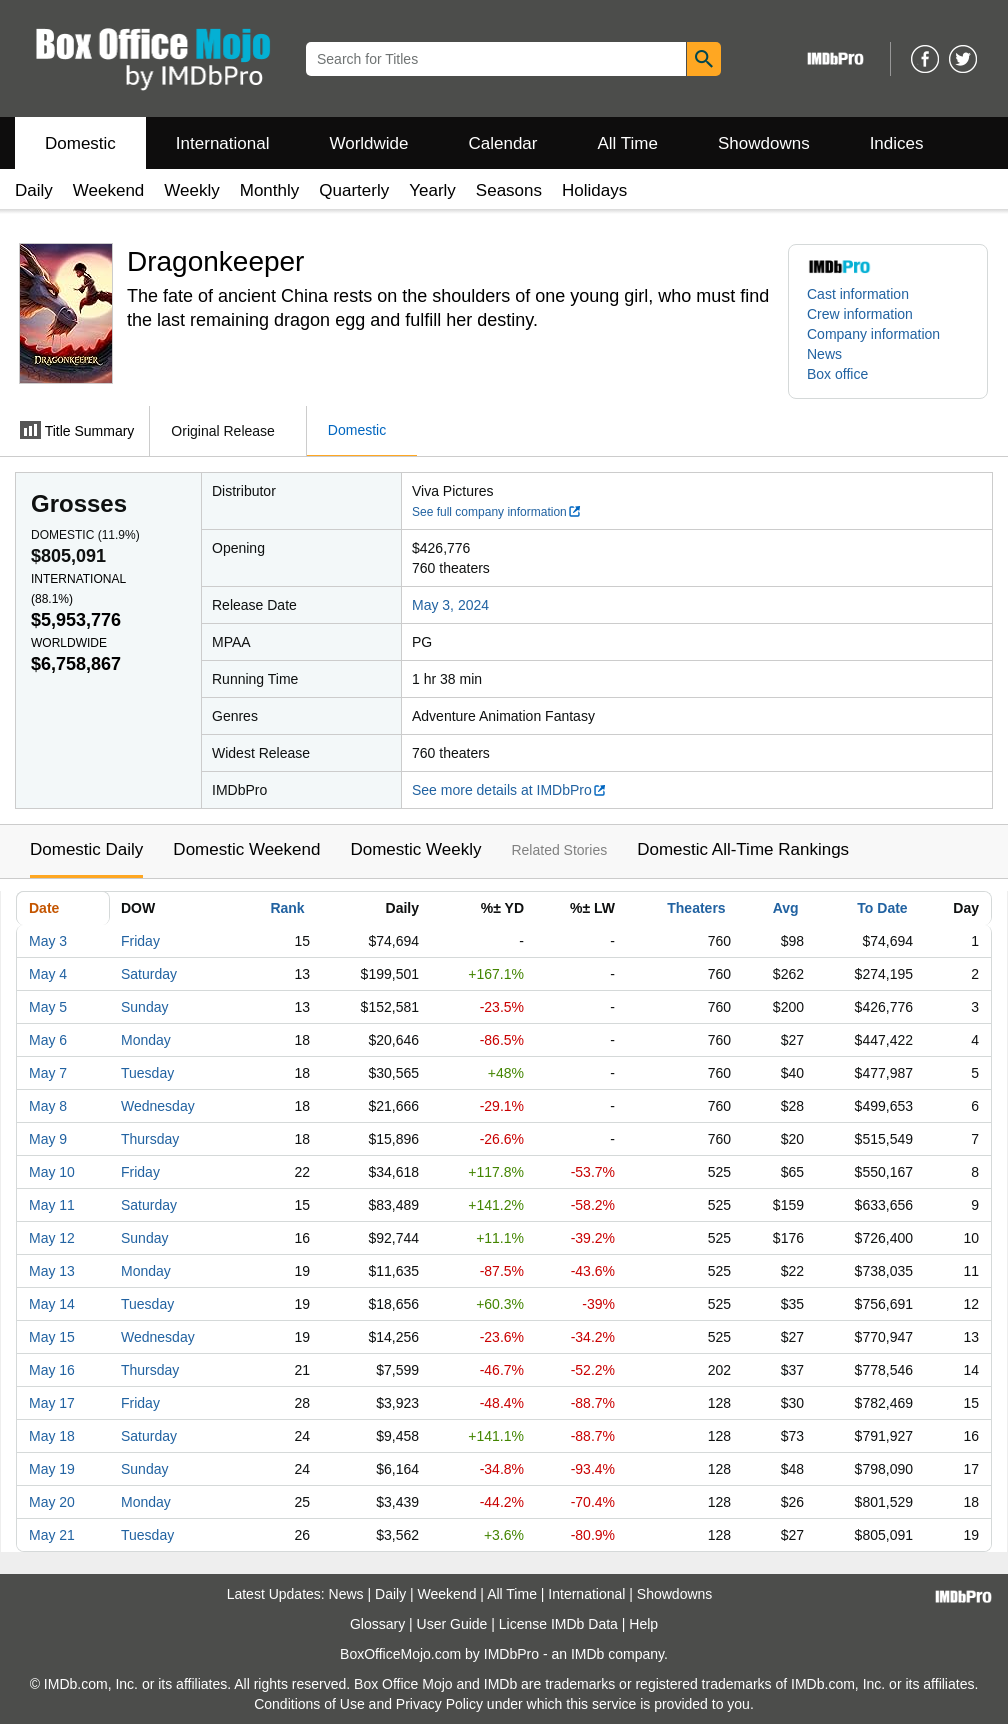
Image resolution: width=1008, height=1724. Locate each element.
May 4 (48, 974)
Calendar (503, 143)
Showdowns (764, 143)
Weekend (109, 190)
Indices (897, 143)
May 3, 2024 (450, 605)
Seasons (509, 190)
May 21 (52, 1535)
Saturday (149, 974)
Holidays (594, 190)
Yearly (432, 190)
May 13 (52, 1271)
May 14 (52, 1304)
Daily (34, 190)
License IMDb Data (558, 1624)
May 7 (48, 1073)
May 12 (52, 1238)
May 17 (52, 1403)
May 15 (52, 1337)
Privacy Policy (439, 1704)
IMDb (587, 1654)
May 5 (48, 1007)
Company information (873, 334)
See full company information (497, 512)
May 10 (52, 1172)
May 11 (52, 1205)
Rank (287, 908)
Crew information (860, 314)
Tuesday (147, 1073)
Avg (786, 908)
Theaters (696, 908)
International (223, 143)
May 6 (48, 1040)
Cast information (858, 294)
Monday (146, 1040)
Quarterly (354, 190)
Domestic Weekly (415, 849)
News (824, 354)
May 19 (52, 1469)
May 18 (52, 1436)
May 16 (52, 1370)
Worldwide (368, 143)
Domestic (80, 143)
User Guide (452, 1624)
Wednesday (158, 1106)
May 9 (48, 1139)
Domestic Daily (86, 849)
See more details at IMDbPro (509, 790)
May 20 (52, 1502)
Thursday (150, 1139)
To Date (882, 908)
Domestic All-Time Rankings (743, 849)
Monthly (270, 190)
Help (643, 1624)
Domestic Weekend (246, 849)
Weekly (191, 190)
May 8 (48, 1106)
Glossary (377, 1624)
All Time (628, 143)
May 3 (48, 941)
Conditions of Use (309, 1704)
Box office (837, 374)
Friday (140, 941)
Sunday (144, 1007)
